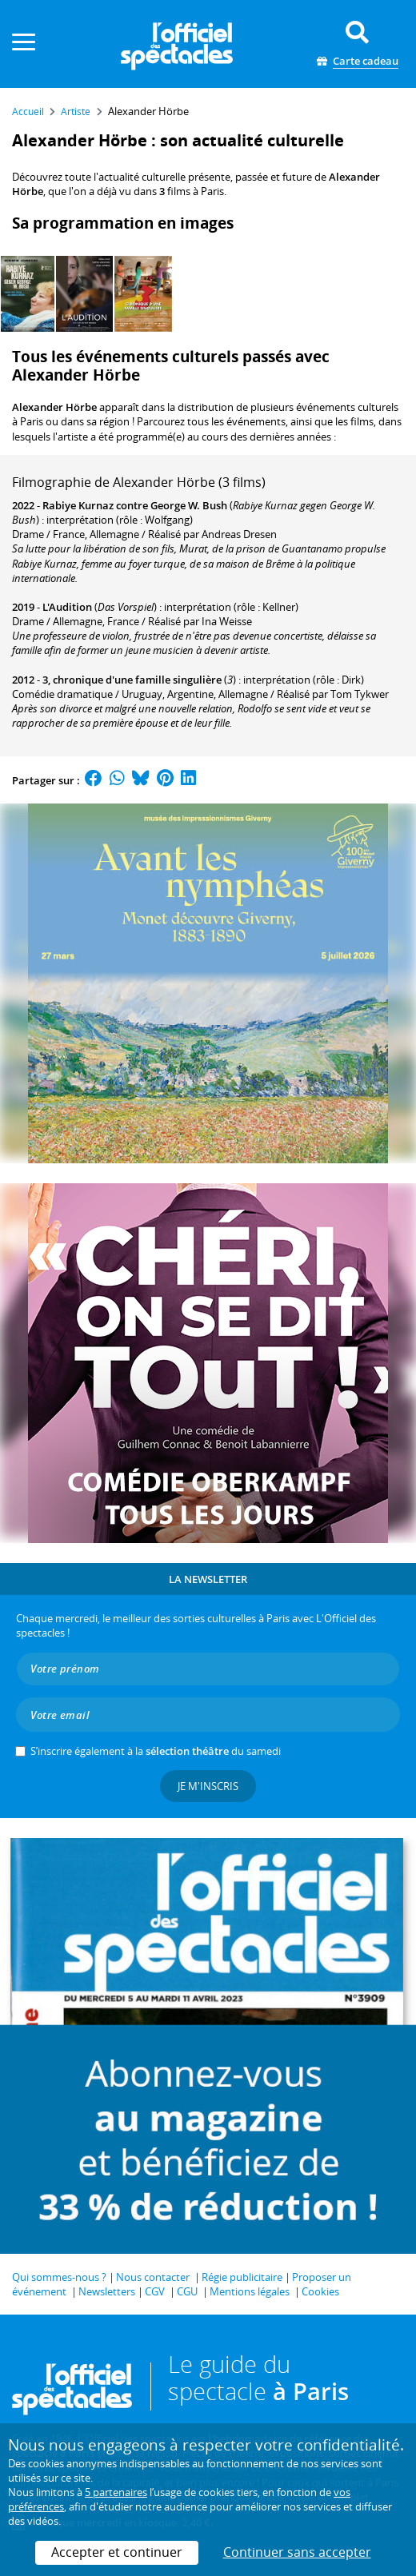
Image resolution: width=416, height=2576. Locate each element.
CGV (155, 2291)
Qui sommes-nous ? (59, 2277)
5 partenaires (116, 2492)
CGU (187, 2291)
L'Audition (67, 607)
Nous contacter (153, 2277)
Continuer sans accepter (297, 2552)
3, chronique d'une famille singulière (132, 679)
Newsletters (106, 2291)
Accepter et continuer (116, 2552)
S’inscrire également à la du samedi (155, 1751)
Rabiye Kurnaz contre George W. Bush (134, 505)
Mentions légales (250, 2291)
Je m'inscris (208, 1786)
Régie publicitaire (242, 2277)
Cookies (320, 2291)
